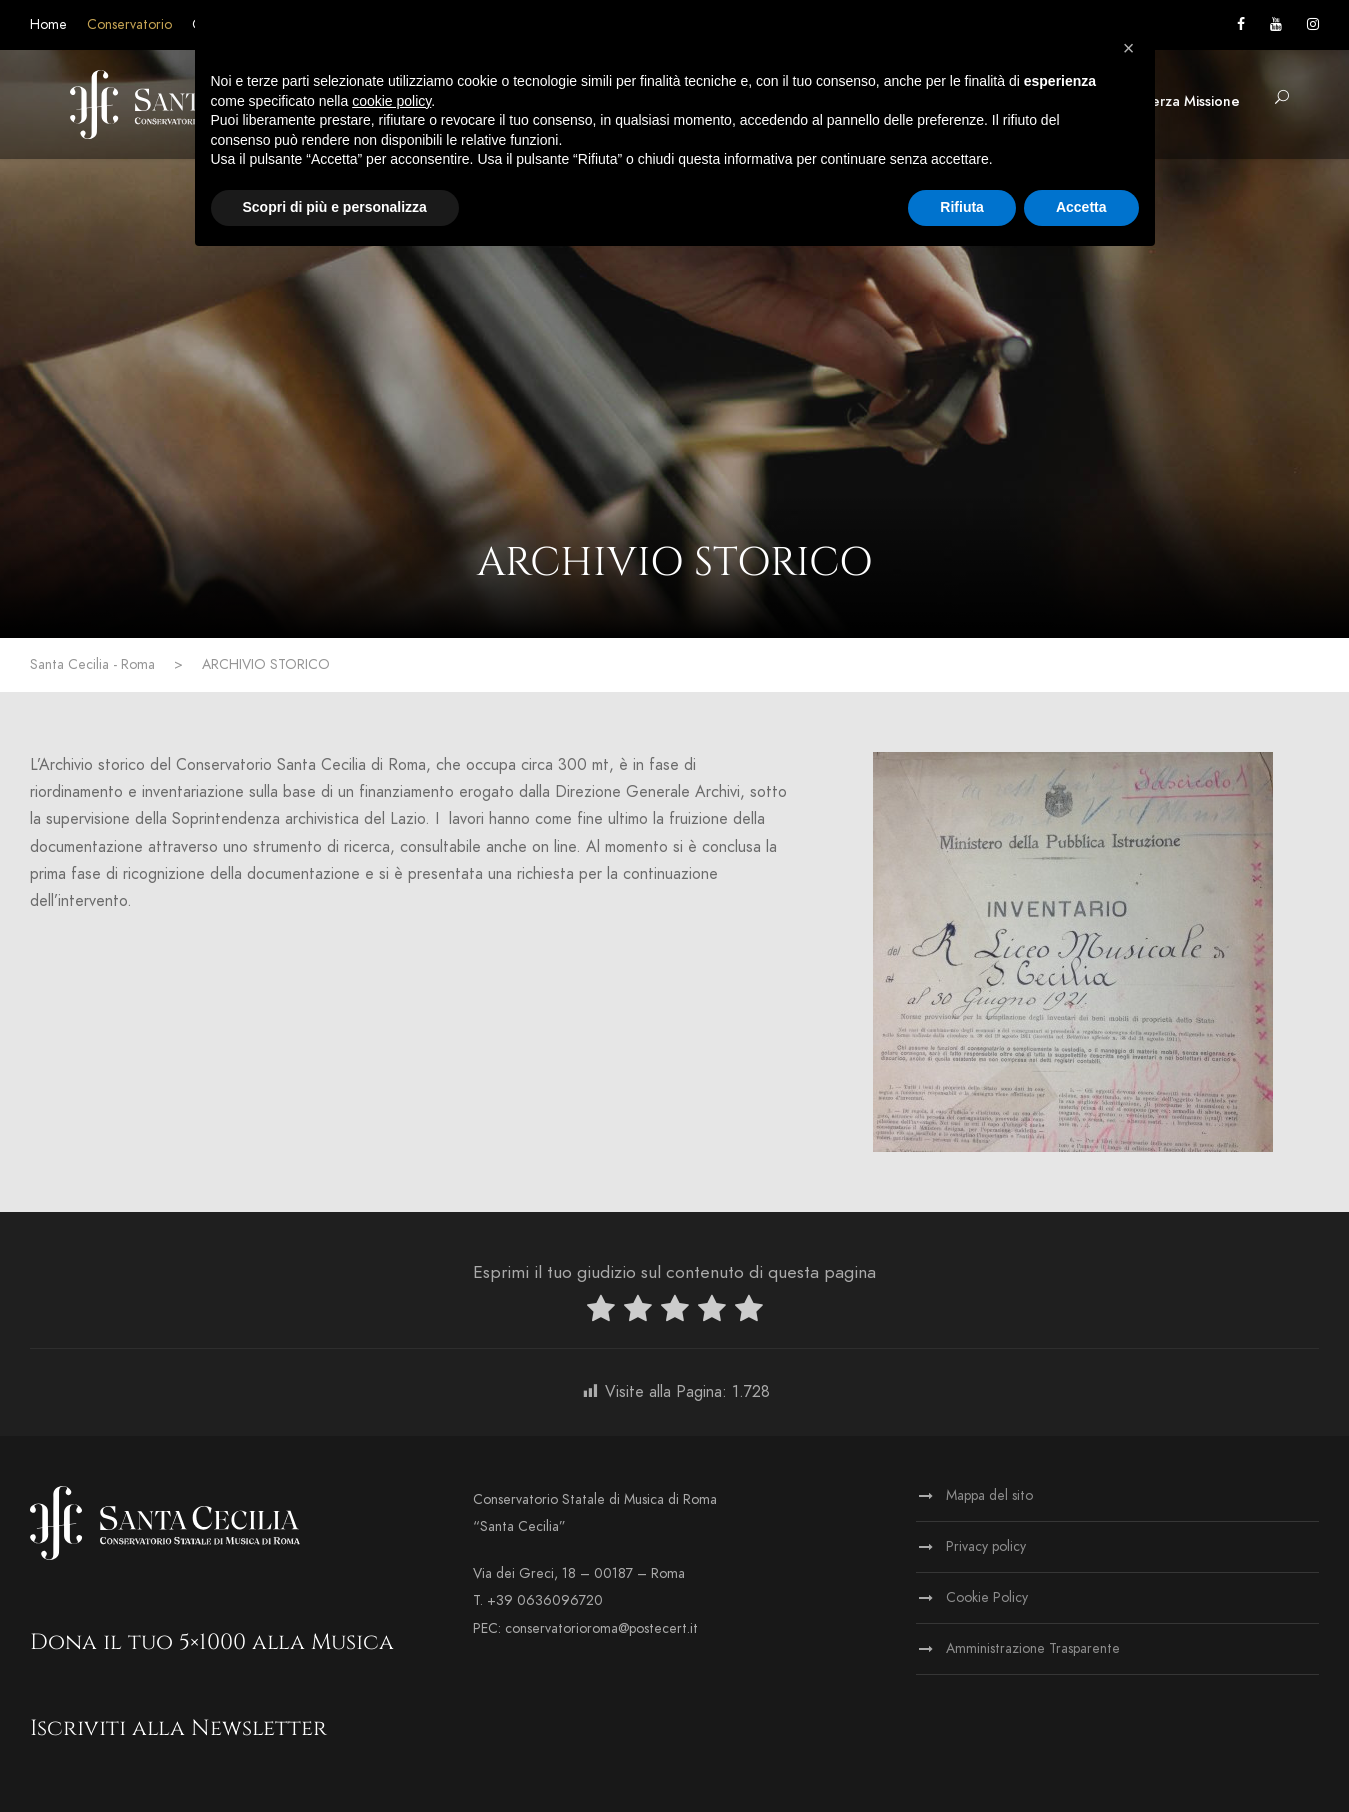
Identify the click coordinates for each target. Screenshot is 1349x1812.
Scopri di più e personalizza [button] (335, 207)
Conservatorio (129, 24)
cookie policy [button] (391, 101)
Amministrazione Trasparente (1033, 1648)
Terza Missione (1191, 101)
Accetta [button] (1081, 207)
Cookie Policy (987, 1597)
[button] (1129, 48)
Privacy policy (986, 1546)
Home (48, 24)
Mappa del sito (989, 1495)
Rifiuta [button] (962, 207)
